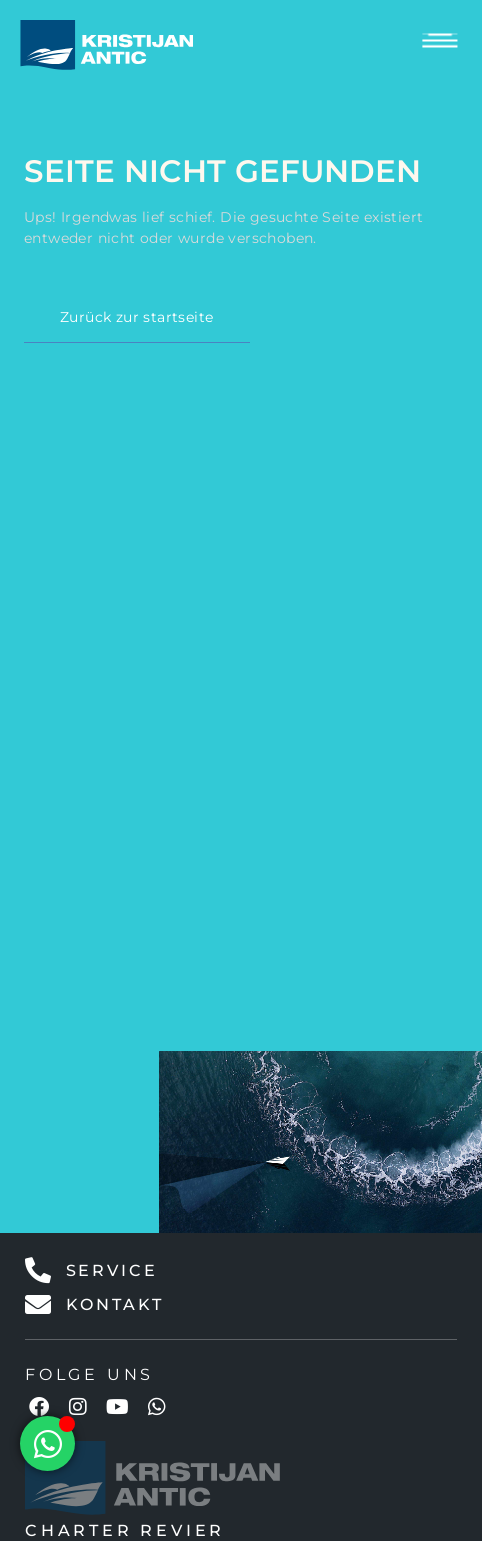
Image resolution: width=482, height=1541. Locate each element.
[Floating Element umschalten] (47, 1443)
